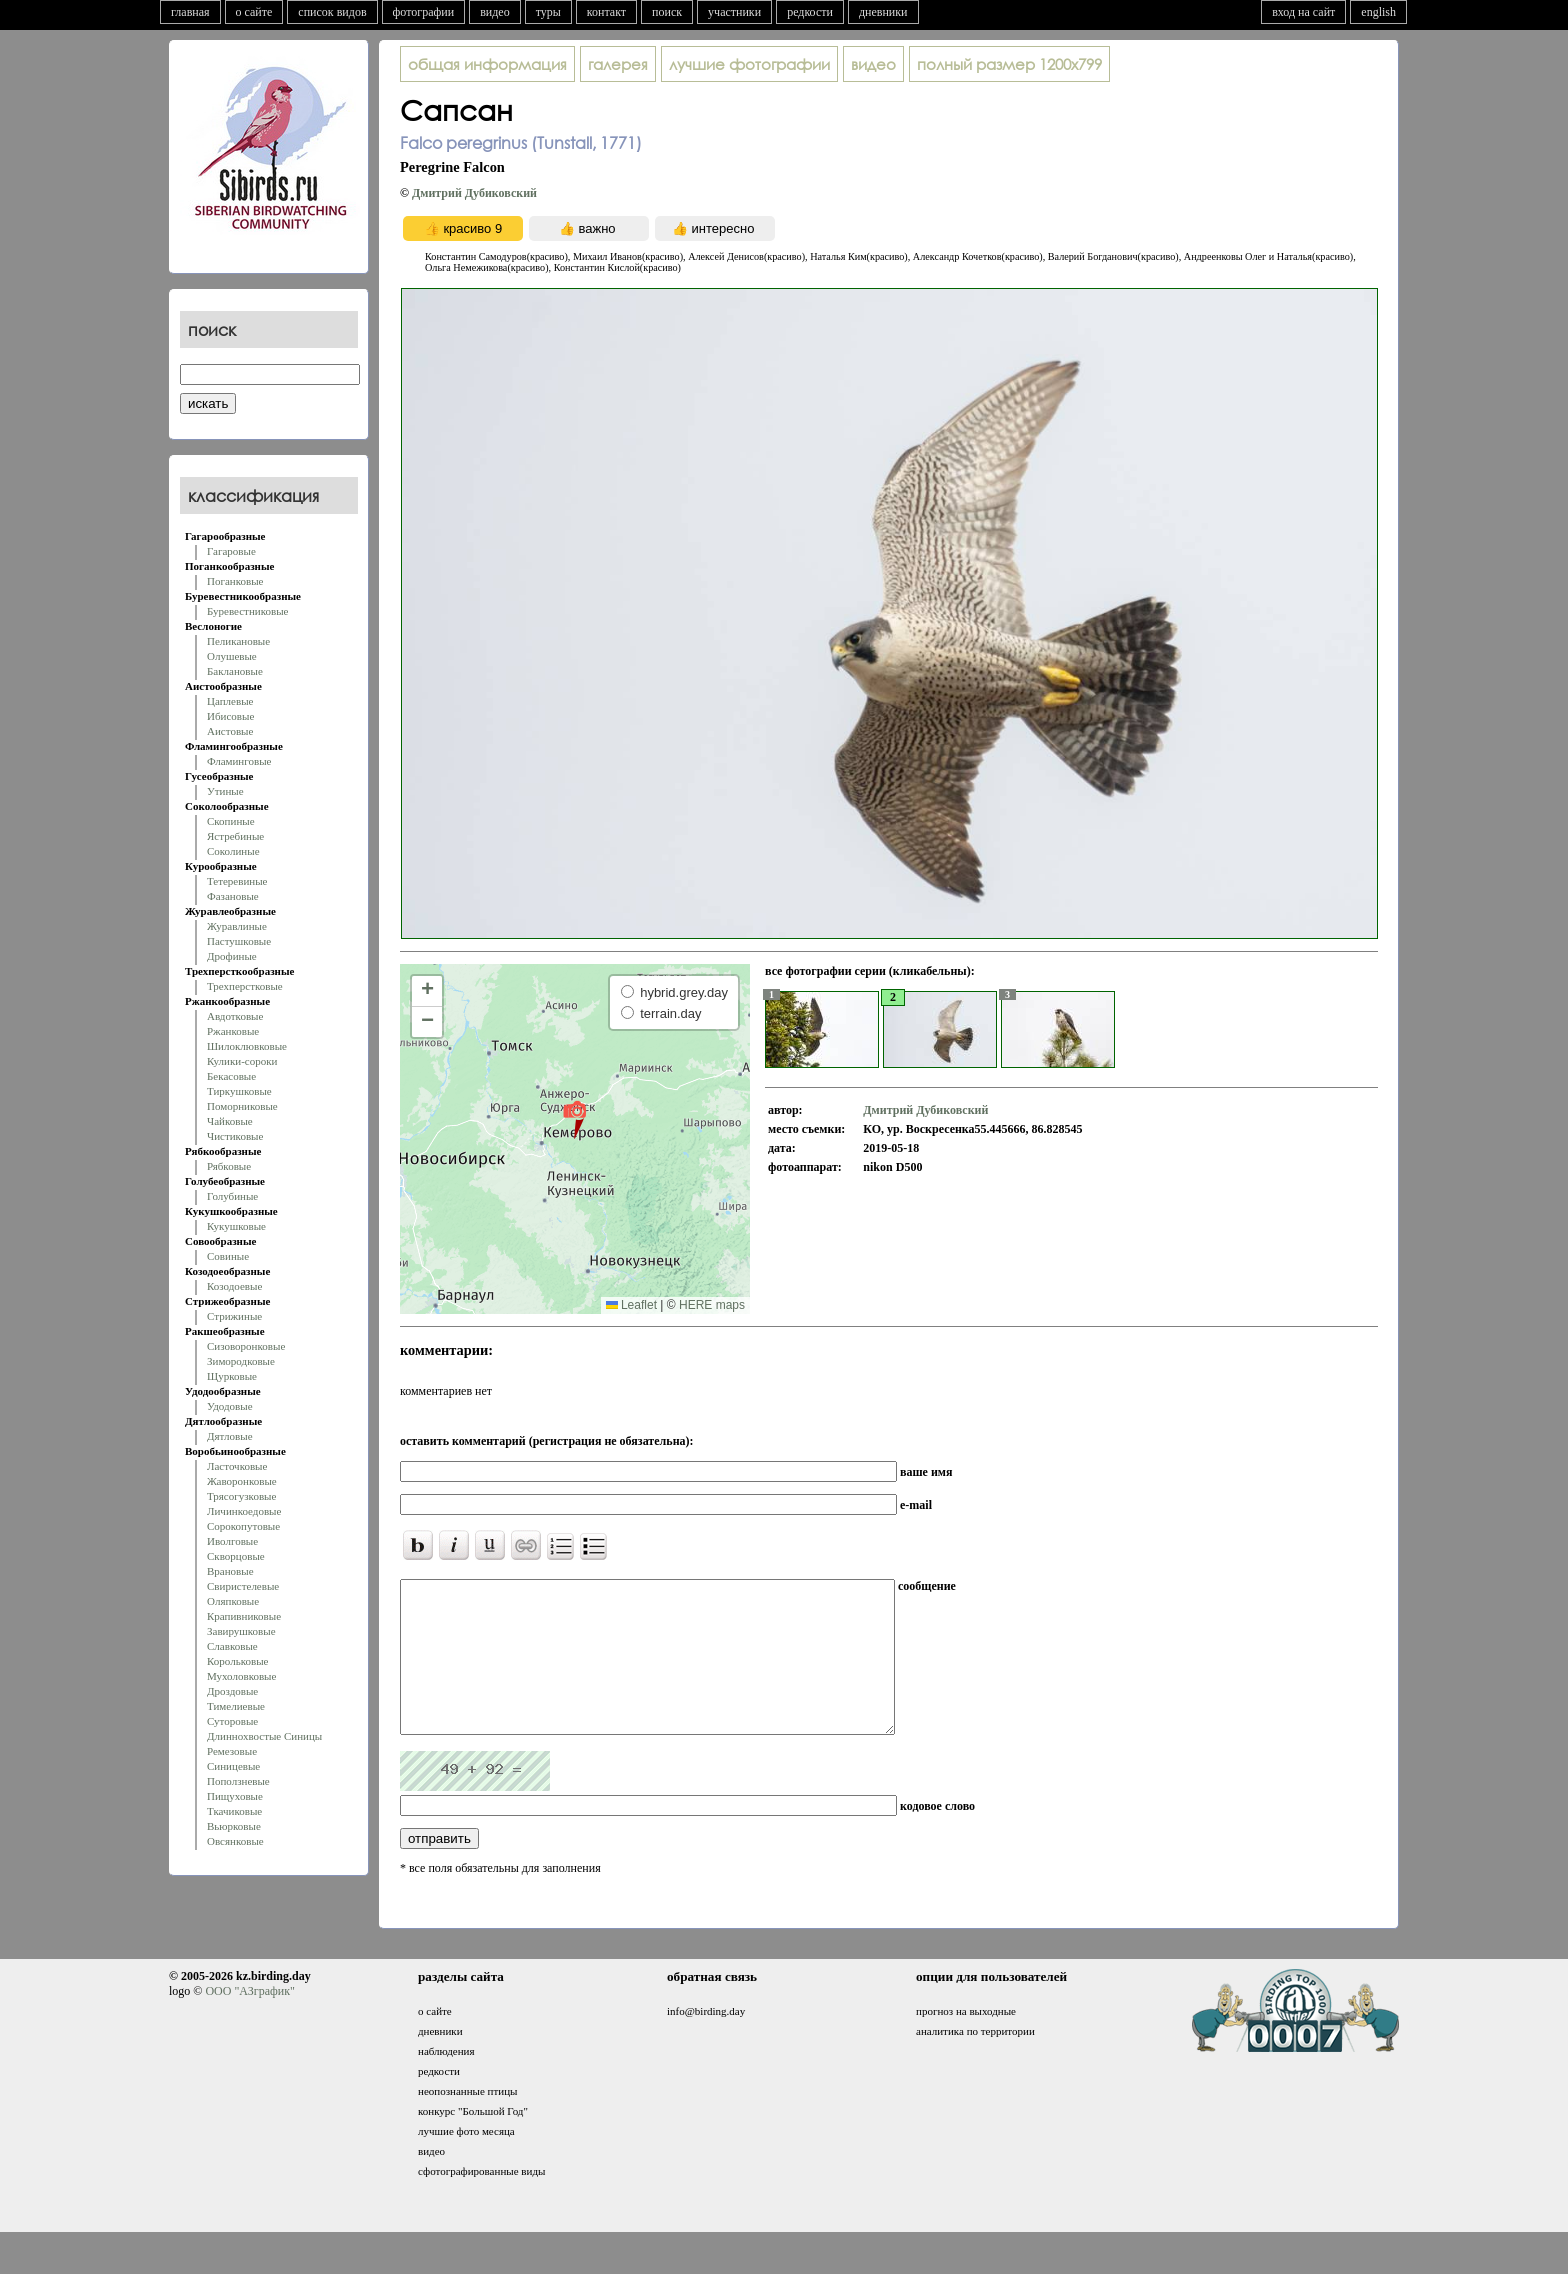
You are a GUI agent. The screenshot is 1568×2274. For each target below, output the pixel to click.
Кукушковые (236, 1226)
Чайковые (230, 1121)
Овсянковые (235, 1841)
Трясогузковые (241, 1496)
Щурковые (232, 1376)
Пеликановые (238, 641)
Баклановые (235, 671)
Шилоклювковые (247, 1046)
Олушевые (232, 656)
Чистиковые (235, 1136)
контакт (606, 12)
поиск (667, 12)
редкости (810, 12)
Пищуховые (235, 1796)
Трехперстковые (245, 986)
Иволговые (232, 1541)
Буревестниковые (247, 611)
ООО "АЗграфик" (249, 2021)
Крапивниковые (244, 1616)
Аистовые (230, 731)
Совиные (228, 1256)
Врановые (230, 1571)
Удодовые (230, 1406)
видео (495, 12)
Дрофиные (232, 956)
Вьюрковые (234, 1826)
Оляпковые (233, 1601)
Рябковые (229, 1166)
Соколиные (233, 851)
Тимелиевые (236, 1706)
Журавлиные (237, 926)
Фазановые (233, 896)
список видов (332, 12)
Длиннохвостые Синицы (264, 1736)
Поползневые (238, 1781)
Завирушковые (241, 1631)
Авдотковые (235, 1016)
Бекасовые (231, 1076)
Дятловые (230, 1436)
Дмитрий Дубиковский (474, 193)
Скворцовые (236, 1556)
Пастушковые (239, 941)
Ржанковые (233, 1031)
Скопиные (231, 821)
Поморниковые (242, 1106)
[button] (574, 1119)
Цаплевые (230, 701)
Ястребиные (235, 836)
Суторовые (232, 1721)
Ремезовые (232, 1751)
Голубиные (232, 1196)
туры (548, 12)
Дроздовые (232, 1691)
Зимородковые (241, 1361)
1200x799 (1009, 64)
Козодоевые (234, 1286)
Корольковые (237, 1661)
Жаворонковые (242, 1481)
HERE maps (712, 1305)
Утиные (225, 791)
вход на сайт (1303, 12)
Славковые (232, 1646)
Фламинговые (239, 761)
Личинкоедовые (244, 1511)
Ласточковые (237, 1466)
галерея (618, 64)
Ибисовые (230, 716)
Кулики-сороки (242, 1061)
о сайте (254, 12)
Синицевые (233, 1766)
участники (734, 12)
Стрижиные (234, 1316)
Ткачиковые (234, 1811)
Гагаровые (231, 551)
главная (190, 12)
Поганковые (235, 581)
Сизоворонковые (246, 1346)
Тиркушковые (239, 1091)
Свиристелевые (243, 1586)
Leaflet (631, 1305)
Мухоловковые (241, 1676)
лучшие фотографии (749, 64)
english (1378, 12)
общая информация (487, 64)
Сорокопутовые (243, 1526)
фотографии (424, 12)
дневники (883, 12)
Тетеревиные (237, 881)
